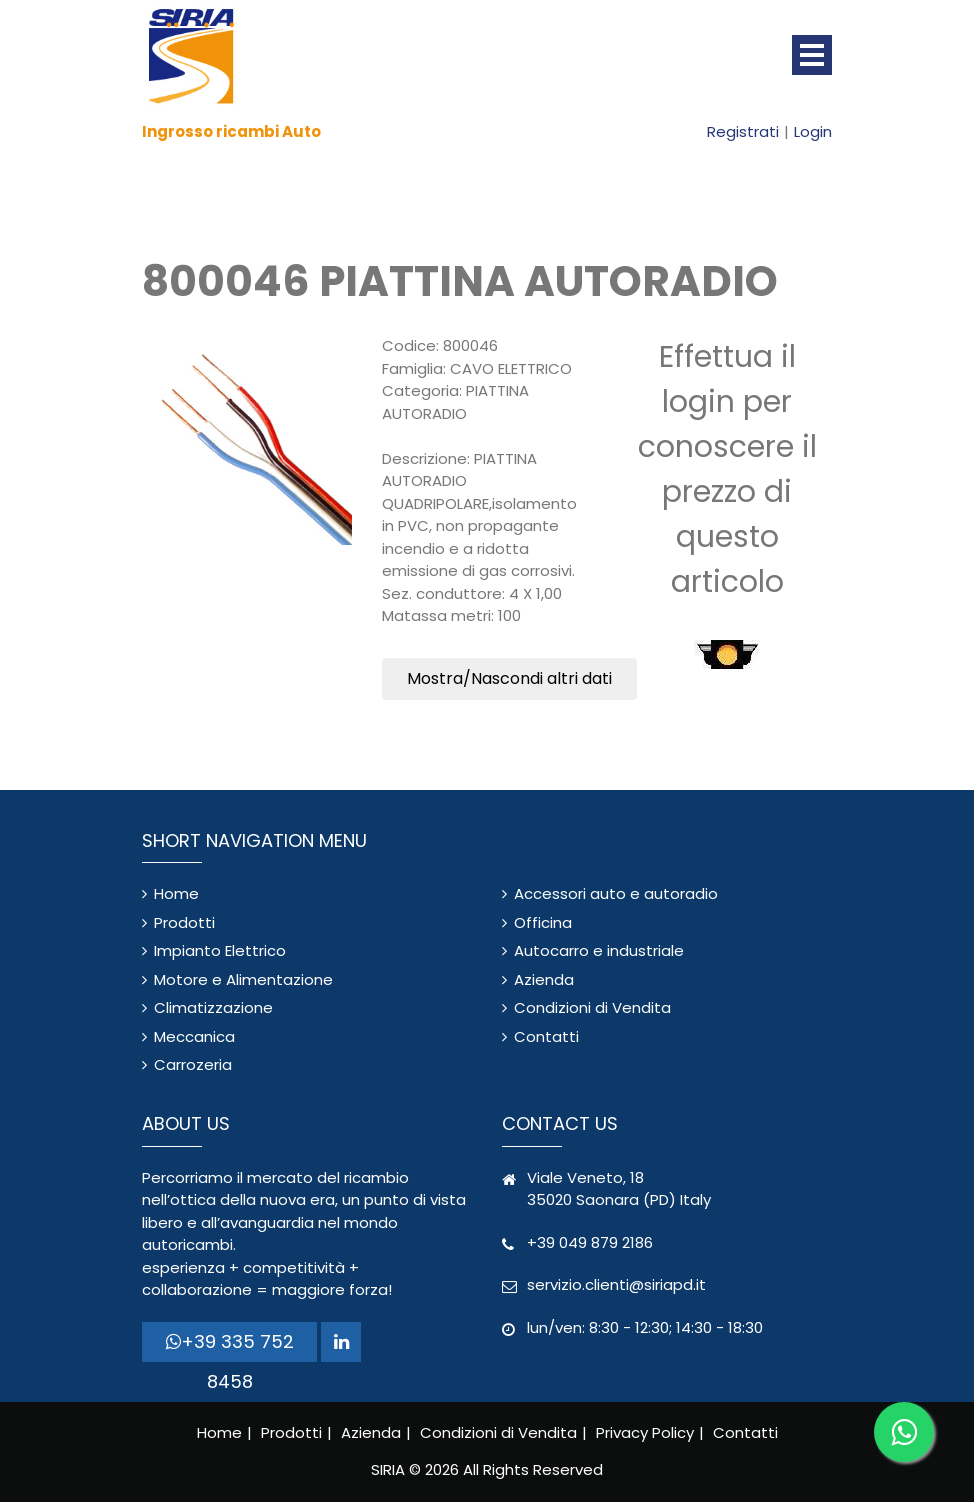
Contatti (546, 1036)
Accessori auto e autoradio (616, 893)
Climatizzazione (213, 1007)
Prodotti (184, 922)
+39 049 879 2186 (590, 1242)
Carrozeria (193, 1064)
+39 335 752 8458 (230, 1345)
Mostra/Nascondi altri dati (509, 678)
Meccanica (194, 1036)
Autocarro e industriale (599, 950)
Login (813, 131)
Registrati (743, 131)
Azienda (544, 979)
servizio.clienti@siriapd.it (616, 1284)
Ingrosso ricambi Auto (231, 131)
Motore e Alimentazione (243, 979)
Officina (543, 922)
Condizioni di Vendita (592, 1007)
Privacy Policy (645, 1432)
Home (176, 893)
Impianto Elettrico (220, 950)
